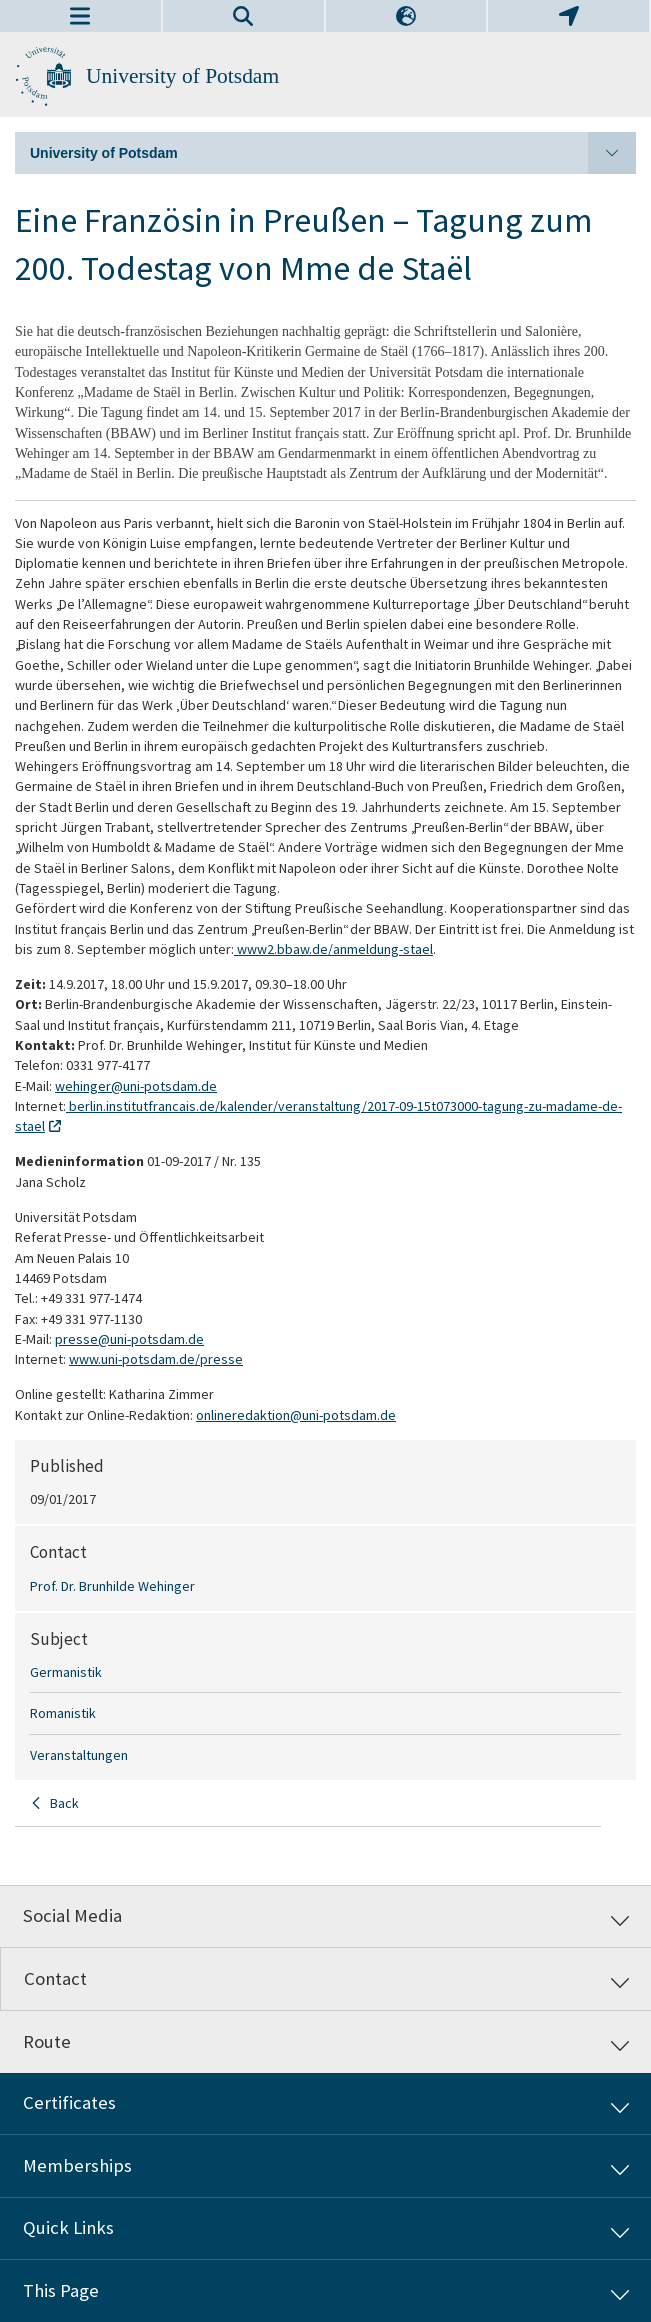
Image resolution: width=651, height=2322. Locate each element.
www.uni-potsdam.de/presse (156, 1359)
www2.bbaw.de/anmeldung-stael (333, 949)
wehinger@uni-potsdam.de (136, 1086)
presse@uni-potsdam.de (129, 1339)
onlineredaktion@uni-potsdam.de (296, 1415)
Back (64, 1803)
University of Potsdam (182, 76)
